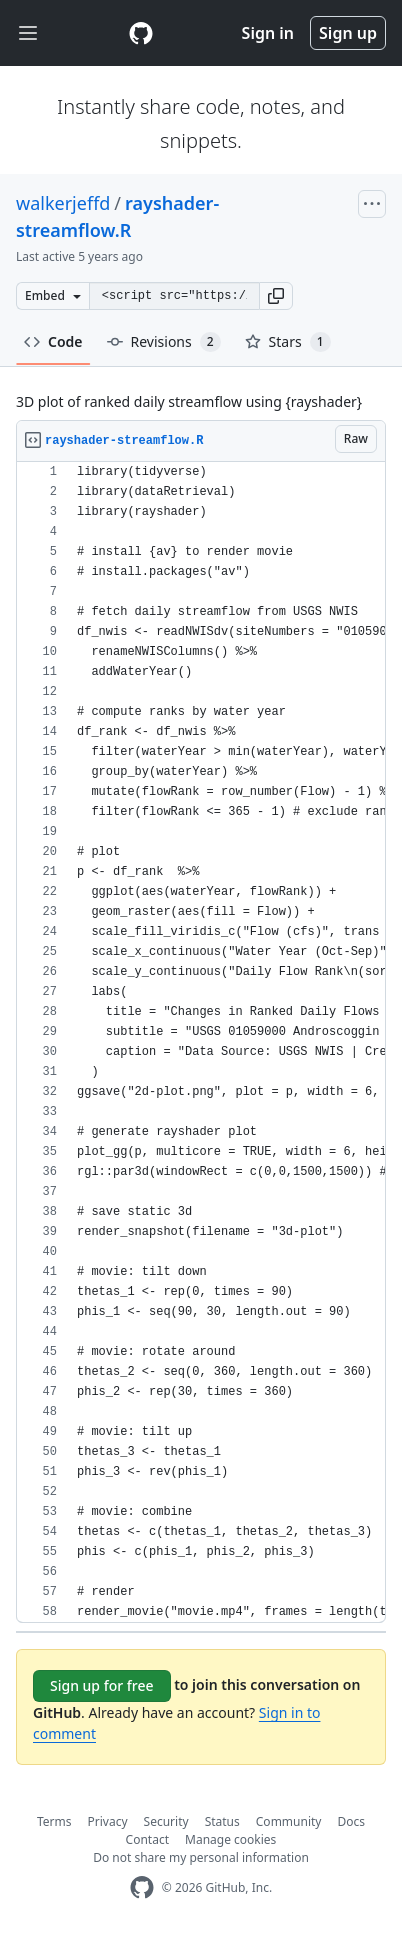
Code (53, 341)
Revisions (164, 342)
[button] (276, 296)
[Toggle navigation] (28, 33)
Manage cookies (230, 1839)
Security (166, 1821)
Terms (54, 1821)
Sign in (268, 33)
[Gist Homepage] (141, 33)
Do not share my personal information (201, 1857)
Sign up (348, 33)
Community (289, 1821)
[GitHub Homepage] (142, 1887)
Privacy (108, 1821)
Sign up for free (102, 1685)
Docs (351, 1821)
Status (222, 1821)
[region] (201, 1042)
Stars (288, 342)
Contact (147, 1839)
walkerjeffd (63, 203)
